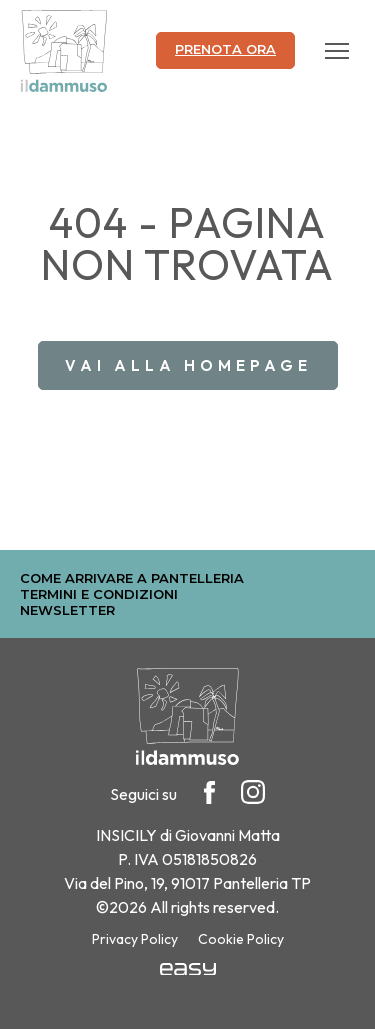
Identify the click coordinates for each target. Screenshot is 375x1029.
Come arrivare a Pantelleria (132, 578)
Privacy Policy (135, 939)
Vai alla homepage (188, 365)
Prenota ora (225, 49)
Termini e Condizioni (99, 594)
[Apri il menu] (337, 51)
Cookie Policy (241, 939)
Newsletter (67, 610)
